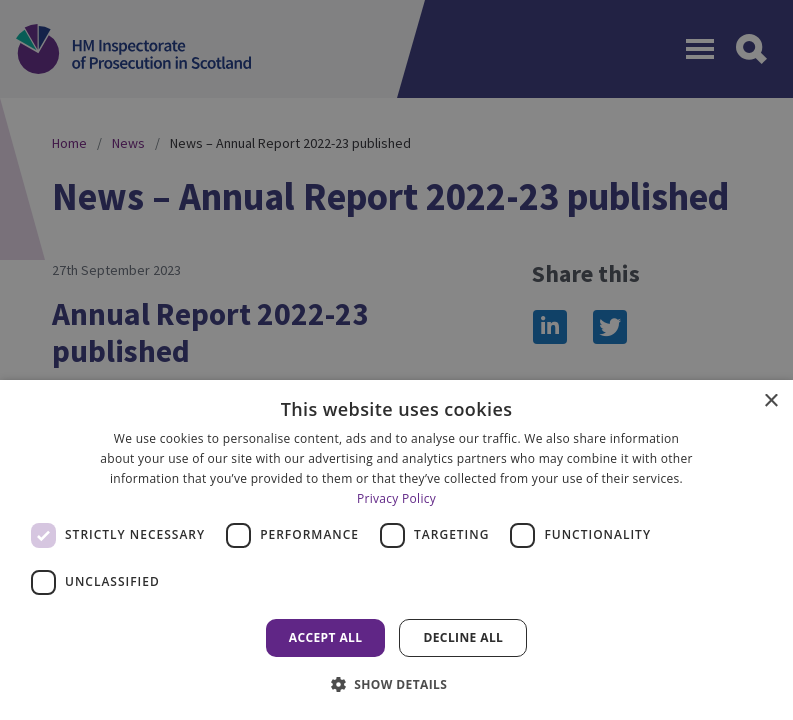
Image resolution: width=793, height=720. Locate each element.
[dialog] (396, 550)
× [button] (770, 401)
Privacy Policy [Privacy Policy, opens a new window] (396, 498)
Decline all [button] (463, 637)
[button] (397, 684)
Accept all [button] (326, 637)
